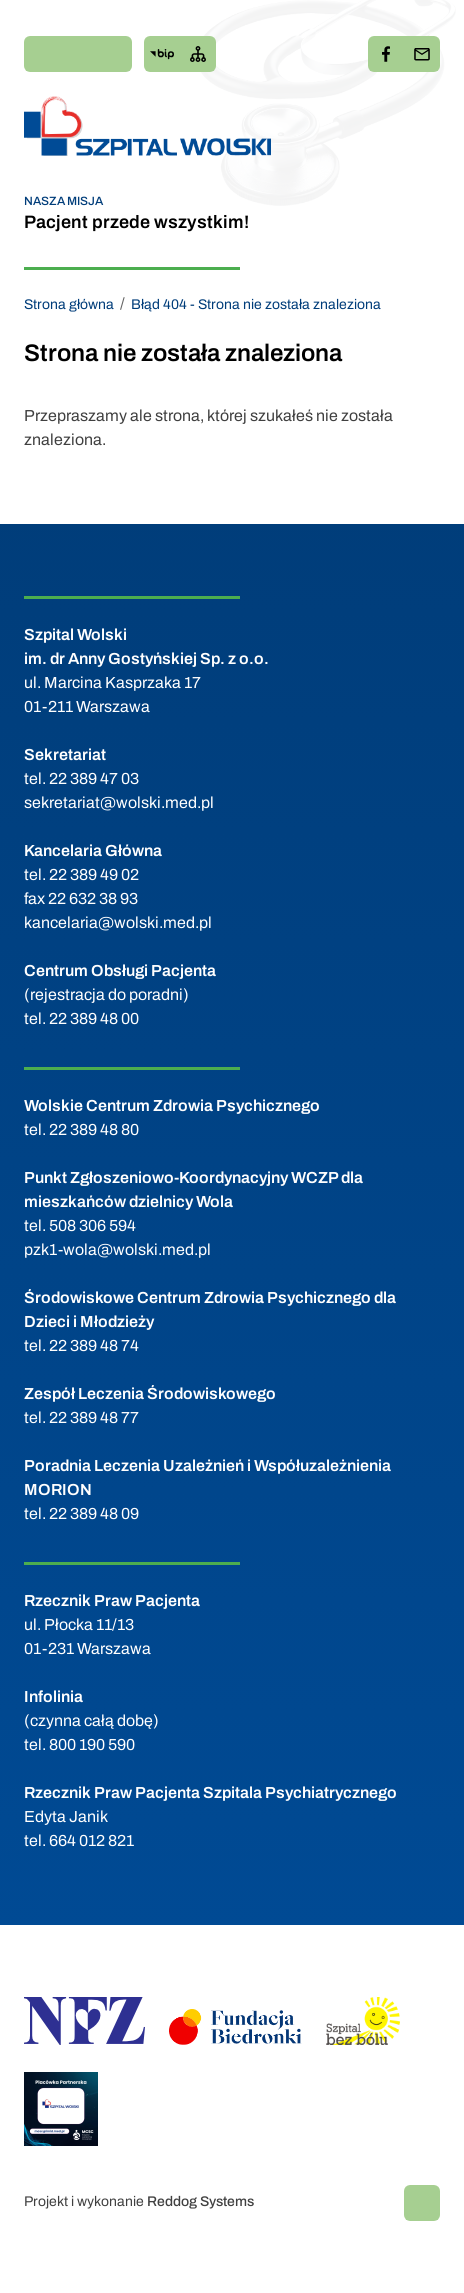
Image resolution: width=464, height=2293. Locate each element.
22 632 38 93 (93, 898)
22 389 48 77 (94, 1417)
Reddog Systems (200, 2201)
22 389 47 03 (94, 778)
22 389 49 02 (94, 874)
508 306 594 (92, 1225)
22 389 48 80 (94, 1129)
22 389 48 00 (94, 1018)
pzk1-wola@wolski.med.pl (117, 1249)
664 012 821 (91, 1840)
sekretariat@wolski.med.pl (119, 802)
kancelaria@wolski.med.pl (118, 922)
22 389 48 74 (94, 1345)
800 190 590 (92, 1744)
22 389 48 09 (94, 1513)
